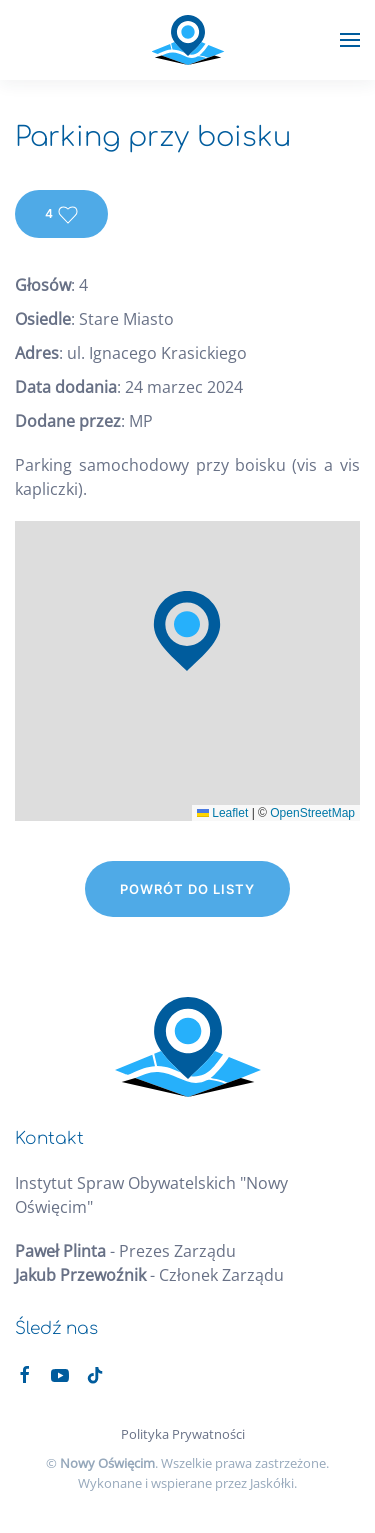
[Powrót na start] (187, 40)
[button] (350, 40)
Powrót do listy (187, 889)
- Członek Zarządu (149, 1275)
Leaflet (222, 813)
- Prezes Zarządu (125, 1251)
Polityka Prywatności (183, 1434)
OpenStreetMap (312, 813)
